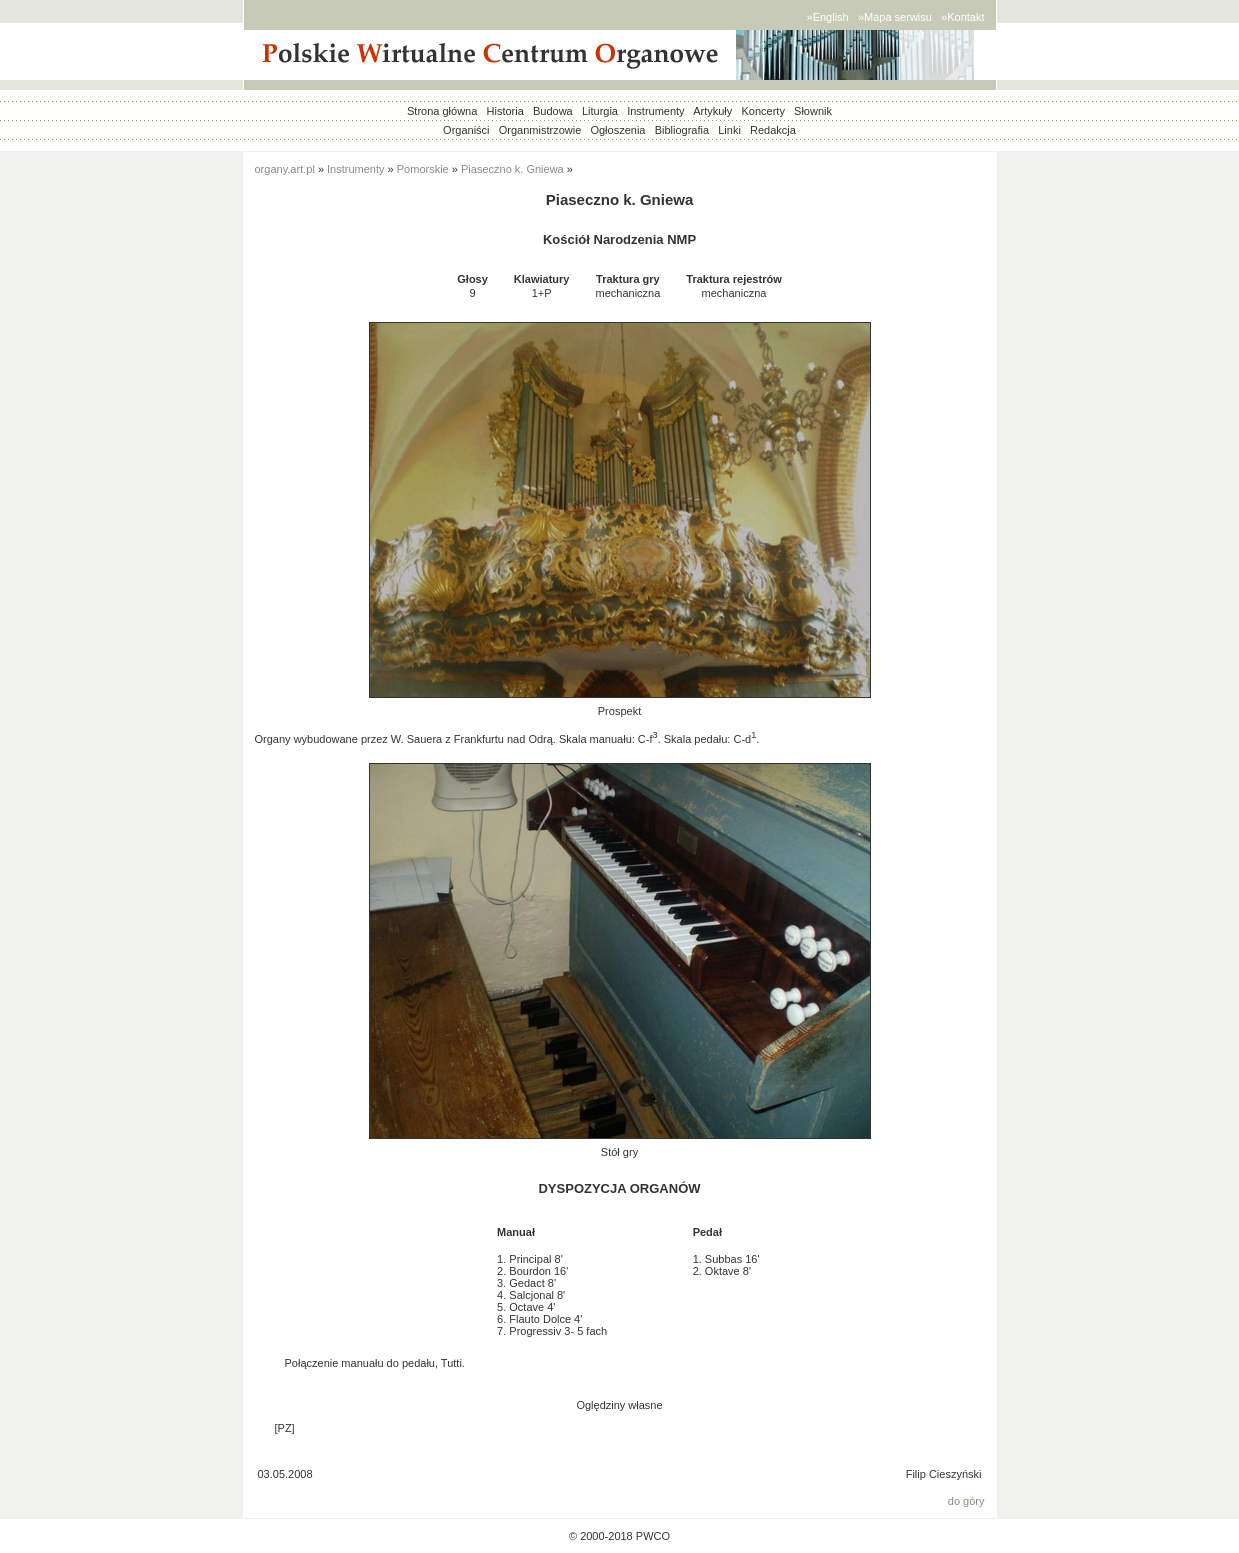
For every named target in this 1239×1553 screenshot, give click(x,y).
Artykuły (712, 111)
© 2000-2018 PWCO (619, 1536)
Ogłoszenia (617, 130)
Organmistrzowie (540, 130)
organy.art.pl (285, 169)
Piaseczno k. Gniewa (512, 169)
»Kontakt (962, 17)
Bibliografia (682, 130)
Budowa (553, 111)
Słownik (813, 111)
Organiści (466, 130)
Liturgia (600, 111)
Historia (505, 111)
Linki (729, 130)
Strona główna (442, 111)
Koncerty (762, 111)
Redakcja (773, 130)
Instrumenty (655, 111)
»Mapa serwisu (895, 17)
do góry (966, 1501)
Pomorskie (423, 169)
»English (828, 17)
